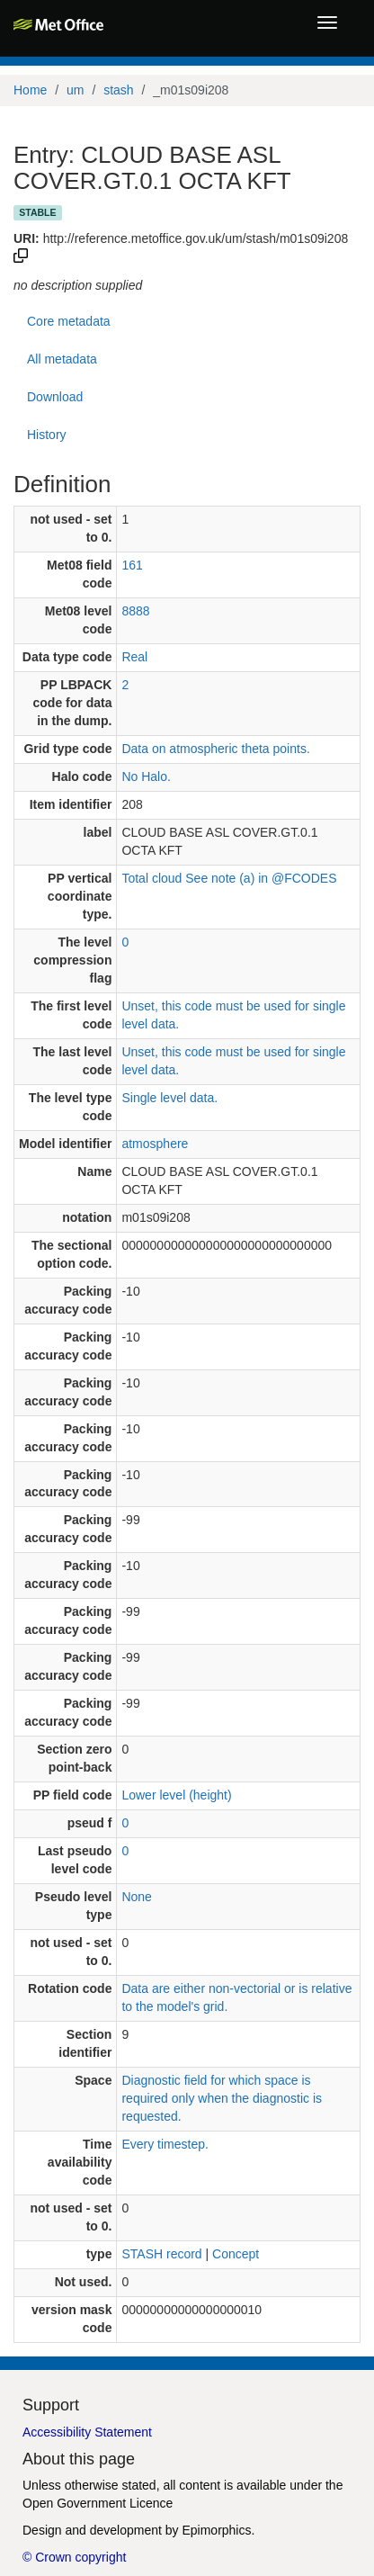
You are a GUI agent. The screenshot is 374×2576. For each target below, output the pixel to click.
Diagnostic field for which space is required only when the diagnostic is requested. (221, 2098)
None (136, 1896)
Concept (235, 2254)
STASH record (161, 2254)
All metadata (62, 359)
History (47, 434)
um (75, 90)
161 (131, 565)
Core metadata (69, 321)
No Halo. (145, 776)
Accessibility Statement (87, 2432)
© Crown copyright (74, 2557)
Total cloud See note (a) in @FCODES (228, 878)
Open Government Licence (97, 2503)
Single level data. (169, 1098)
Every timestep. (164, 2144)
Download (55, 397)
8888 (135, 611)
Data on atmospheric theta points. (215, 748)
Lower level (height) (176, 1795)
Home (30, 90)
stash (118, 90)
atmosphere (154, 1143)
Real (134, 657)
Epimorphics (216, 2530)
